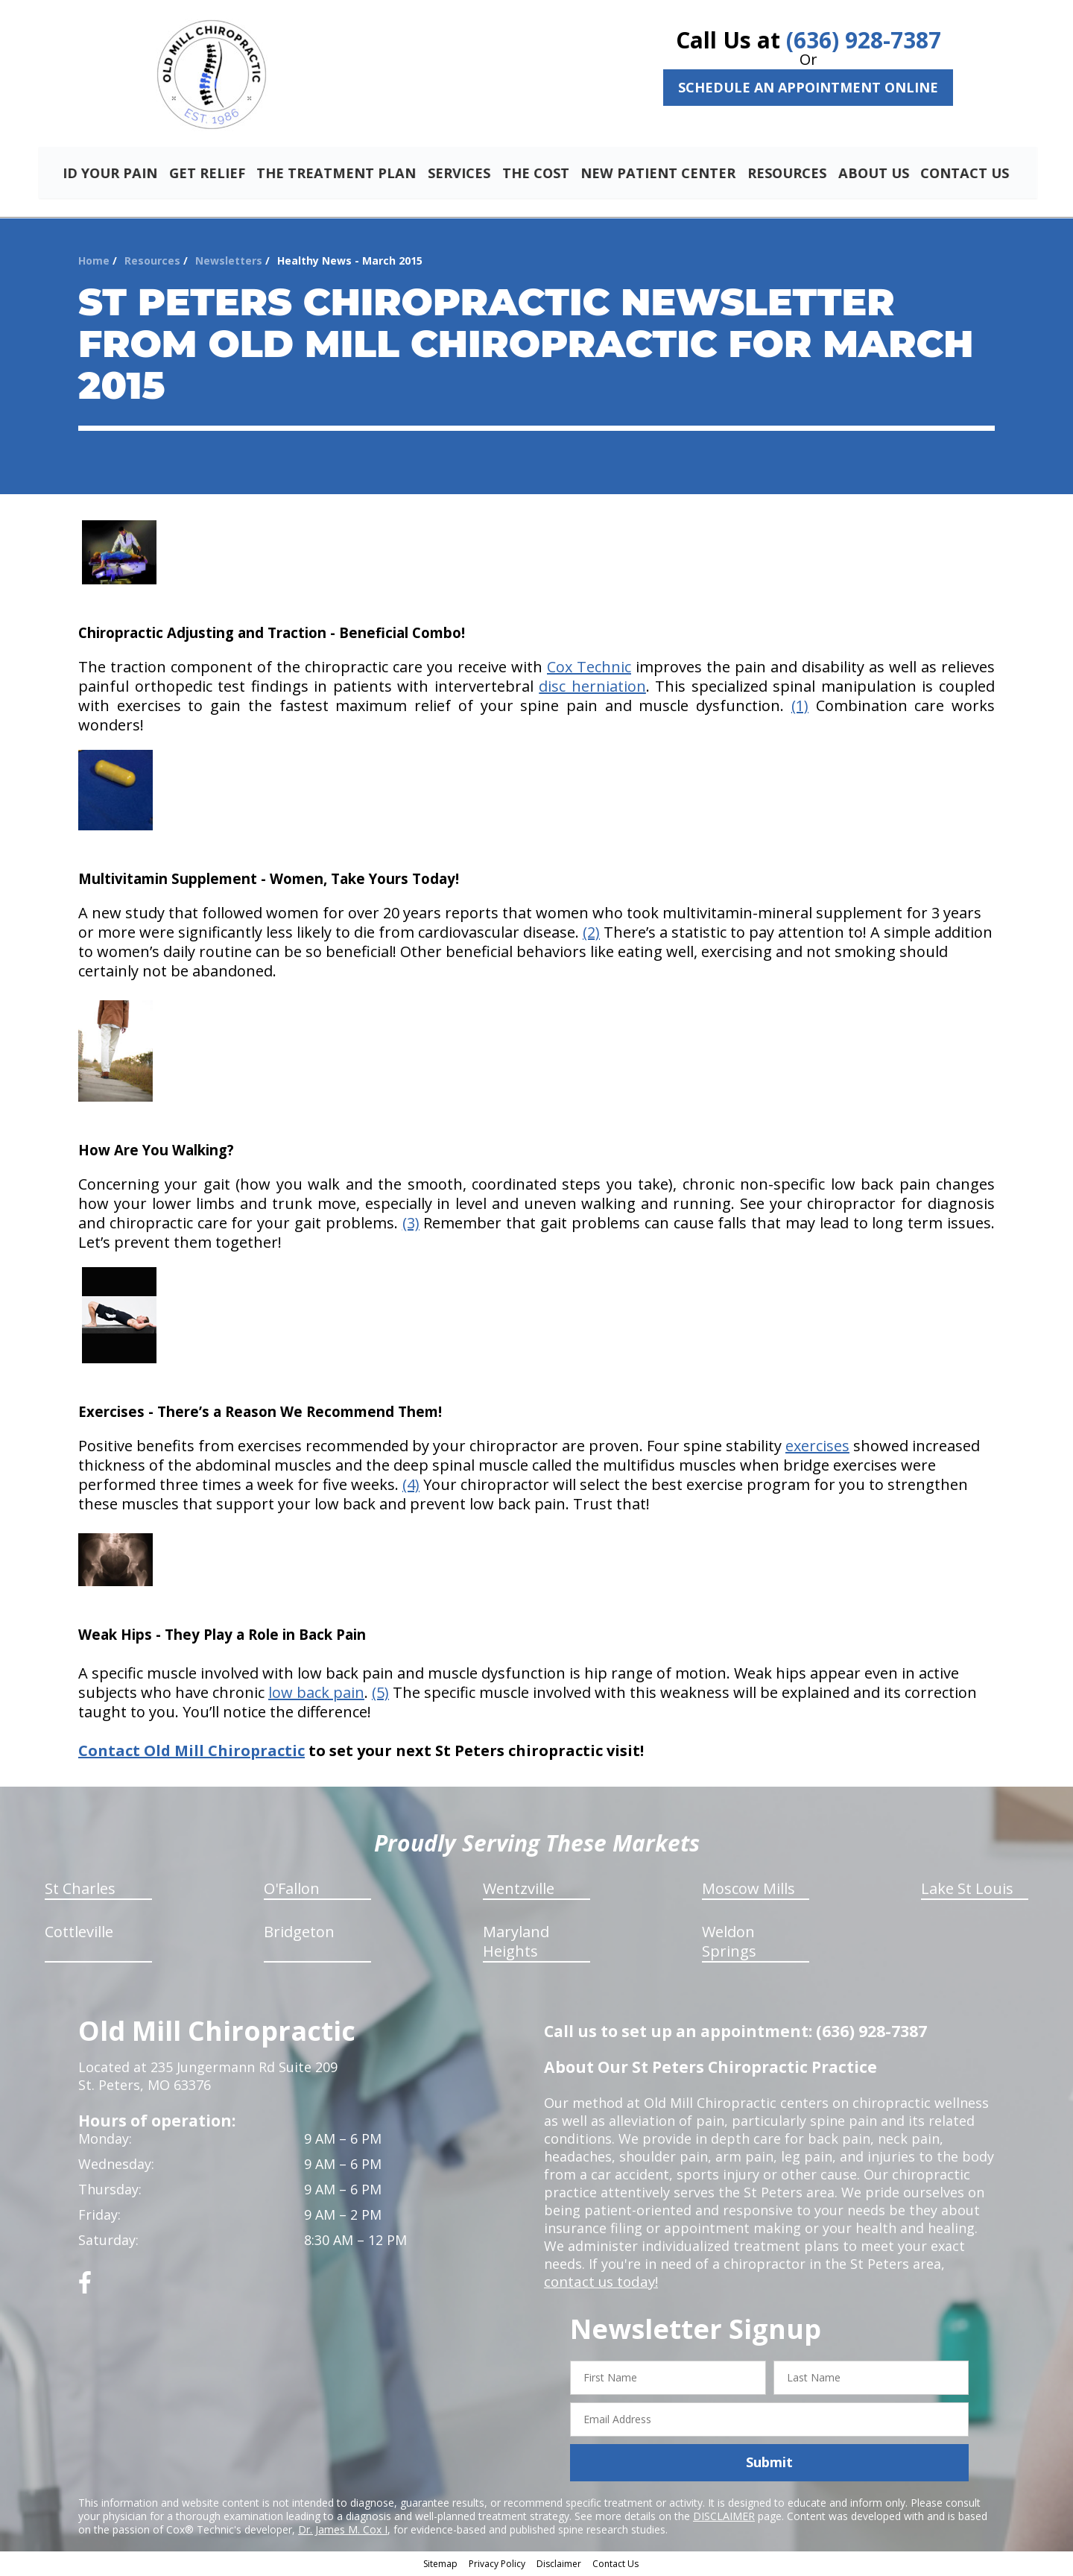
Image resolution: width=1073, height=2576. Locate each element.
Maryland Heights (516, 1943)
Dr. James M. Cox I (342, 2531)
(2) (591, 934)
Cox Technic (589, 669)
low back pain (316, 1695)
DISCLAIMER (724, 2517)
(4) (411, 1487)
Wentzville (518, 1891)
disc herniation (592, 688)
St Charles (80, 1891)
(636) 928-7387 (863, 40)
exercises (817, 1448)
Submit (769, 2464)
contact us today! (599, 2284)
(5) (380, 1695)
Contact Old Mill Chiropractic (191, 1753)
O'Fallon (292, 1891)
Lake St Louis (967, 1891)
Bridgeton (299, 1934)
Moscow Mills (748, 1891)
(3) (411, 1225)
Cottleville (79, 1934)
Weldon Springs (729, 1943)
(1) (799, 708)
